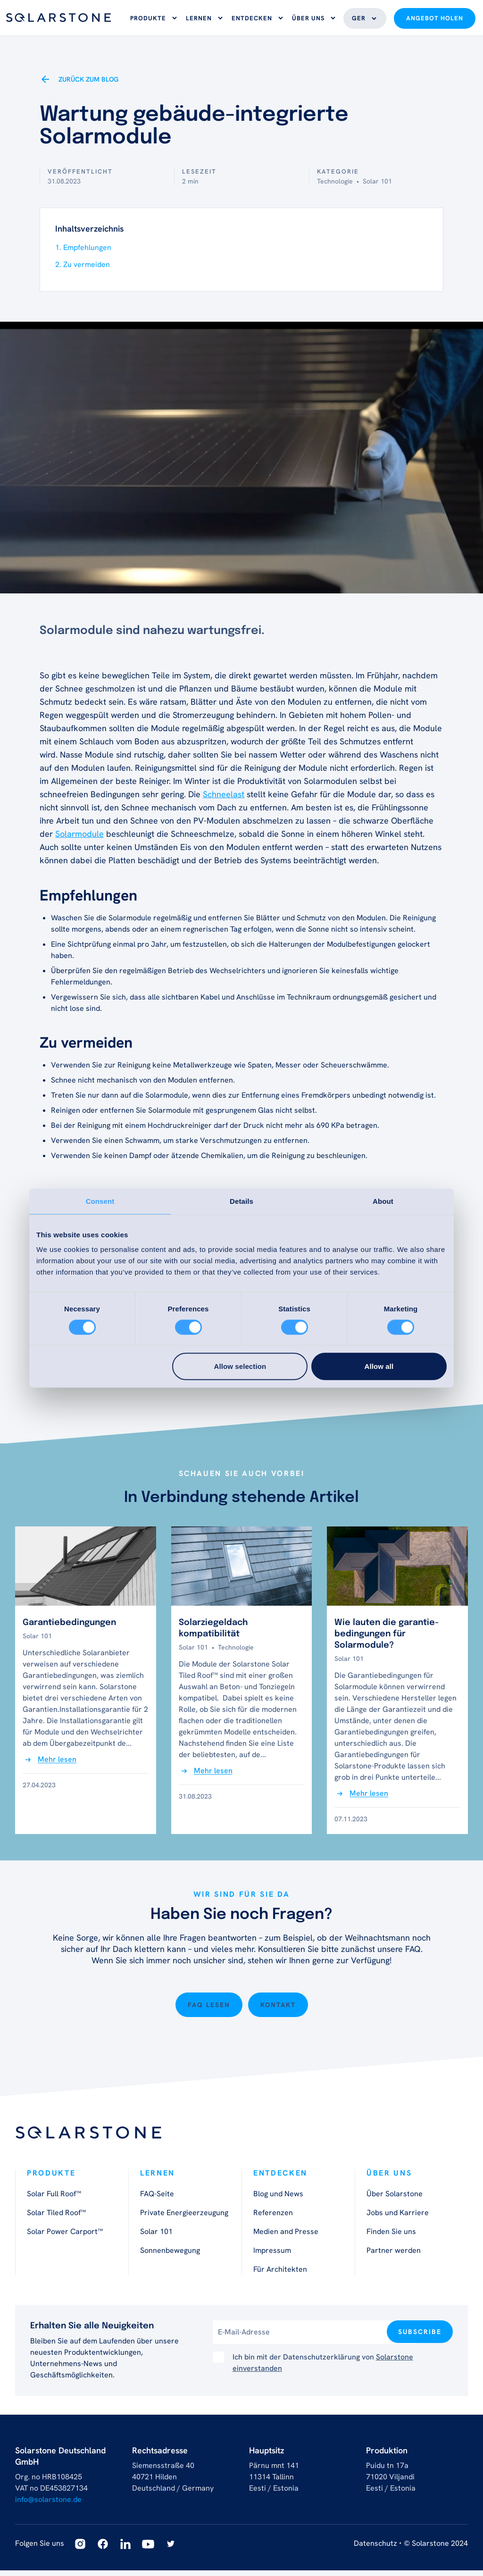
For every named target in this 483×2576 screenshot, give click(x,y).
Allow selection (240, 1366)
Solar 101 (156, 2237)
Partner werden (393, 2256)
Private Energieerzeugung (184, 2218)
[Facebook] (102, 2549)
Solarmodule (79, 839)
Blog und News (278, 2199)
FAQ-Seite (157, 2199)
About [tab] (383, 1201)
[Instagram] (80, 2549)
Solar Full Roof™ (54, 2199)
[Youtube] (148, 2549)
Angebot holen (434, 21)
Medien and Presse (285, 2237)
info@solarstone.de (48, 2505)
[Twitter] (170, 2549)
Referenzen (273, 2218)
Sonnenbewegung (170, 2256)
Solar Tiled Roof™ (56, 2218)
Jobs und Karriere (397, 2218)
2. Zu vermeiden (82, 270)
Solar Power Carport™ (65, 2237)
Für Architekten (280, 2275)
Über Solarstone (394, 2199)
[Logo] (58, 20)
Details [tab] (241, 1201)
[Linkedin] (125, 2549)
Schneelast (223, 799)
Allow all (379, 1366)
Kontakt (278, 2010)
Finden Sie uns (391, 2237)
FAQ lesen (209, 2010)
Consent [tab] (100, 1201)
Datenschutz (375, 2549)
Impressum (272, 2256)
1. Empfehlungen (83, 253)
